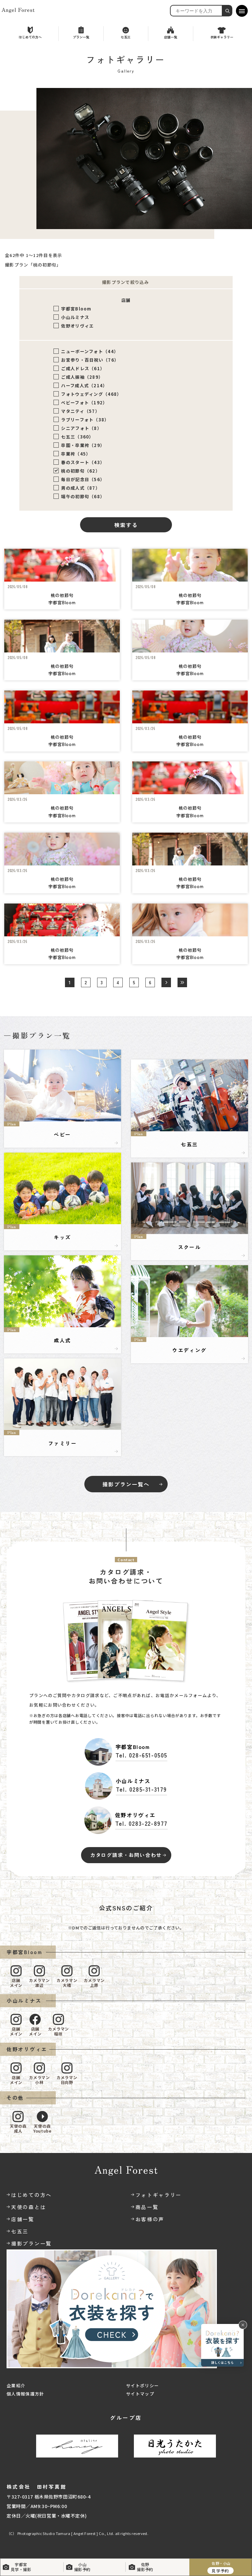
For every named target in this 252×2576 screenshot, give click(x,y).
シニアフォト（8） (81, 428)
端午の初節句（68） (83, 496)
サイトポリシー (142, 2385)
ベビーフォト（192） (84, 402)
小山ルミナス (75, 317)
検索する (126, 525)
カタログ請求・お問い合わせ (126, 1854)
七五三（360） (77, 437)
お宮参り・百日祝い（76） (90, 360)
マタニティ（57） (80, 411)
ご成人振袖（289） (82, 377)
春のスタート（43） (83, 462)
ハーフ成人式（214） (84, 385)
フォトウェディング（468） (91, 394)
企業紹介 (16, 2385)
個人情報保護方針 (25, 2394)
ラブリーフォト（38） (85, 419)
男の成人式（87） (80, 488)
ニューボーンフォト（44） (89, 351)
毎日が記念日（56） (83, 479)
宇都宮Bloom (76, 309)
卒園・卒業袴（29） (83, 445)
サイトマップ (140, 2394)
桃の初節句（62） (80, 471)
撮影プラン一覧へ (125, 1484)
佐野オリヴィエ (77, 326)
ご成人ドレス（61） (83, 368)
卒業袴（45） (76, 454)
